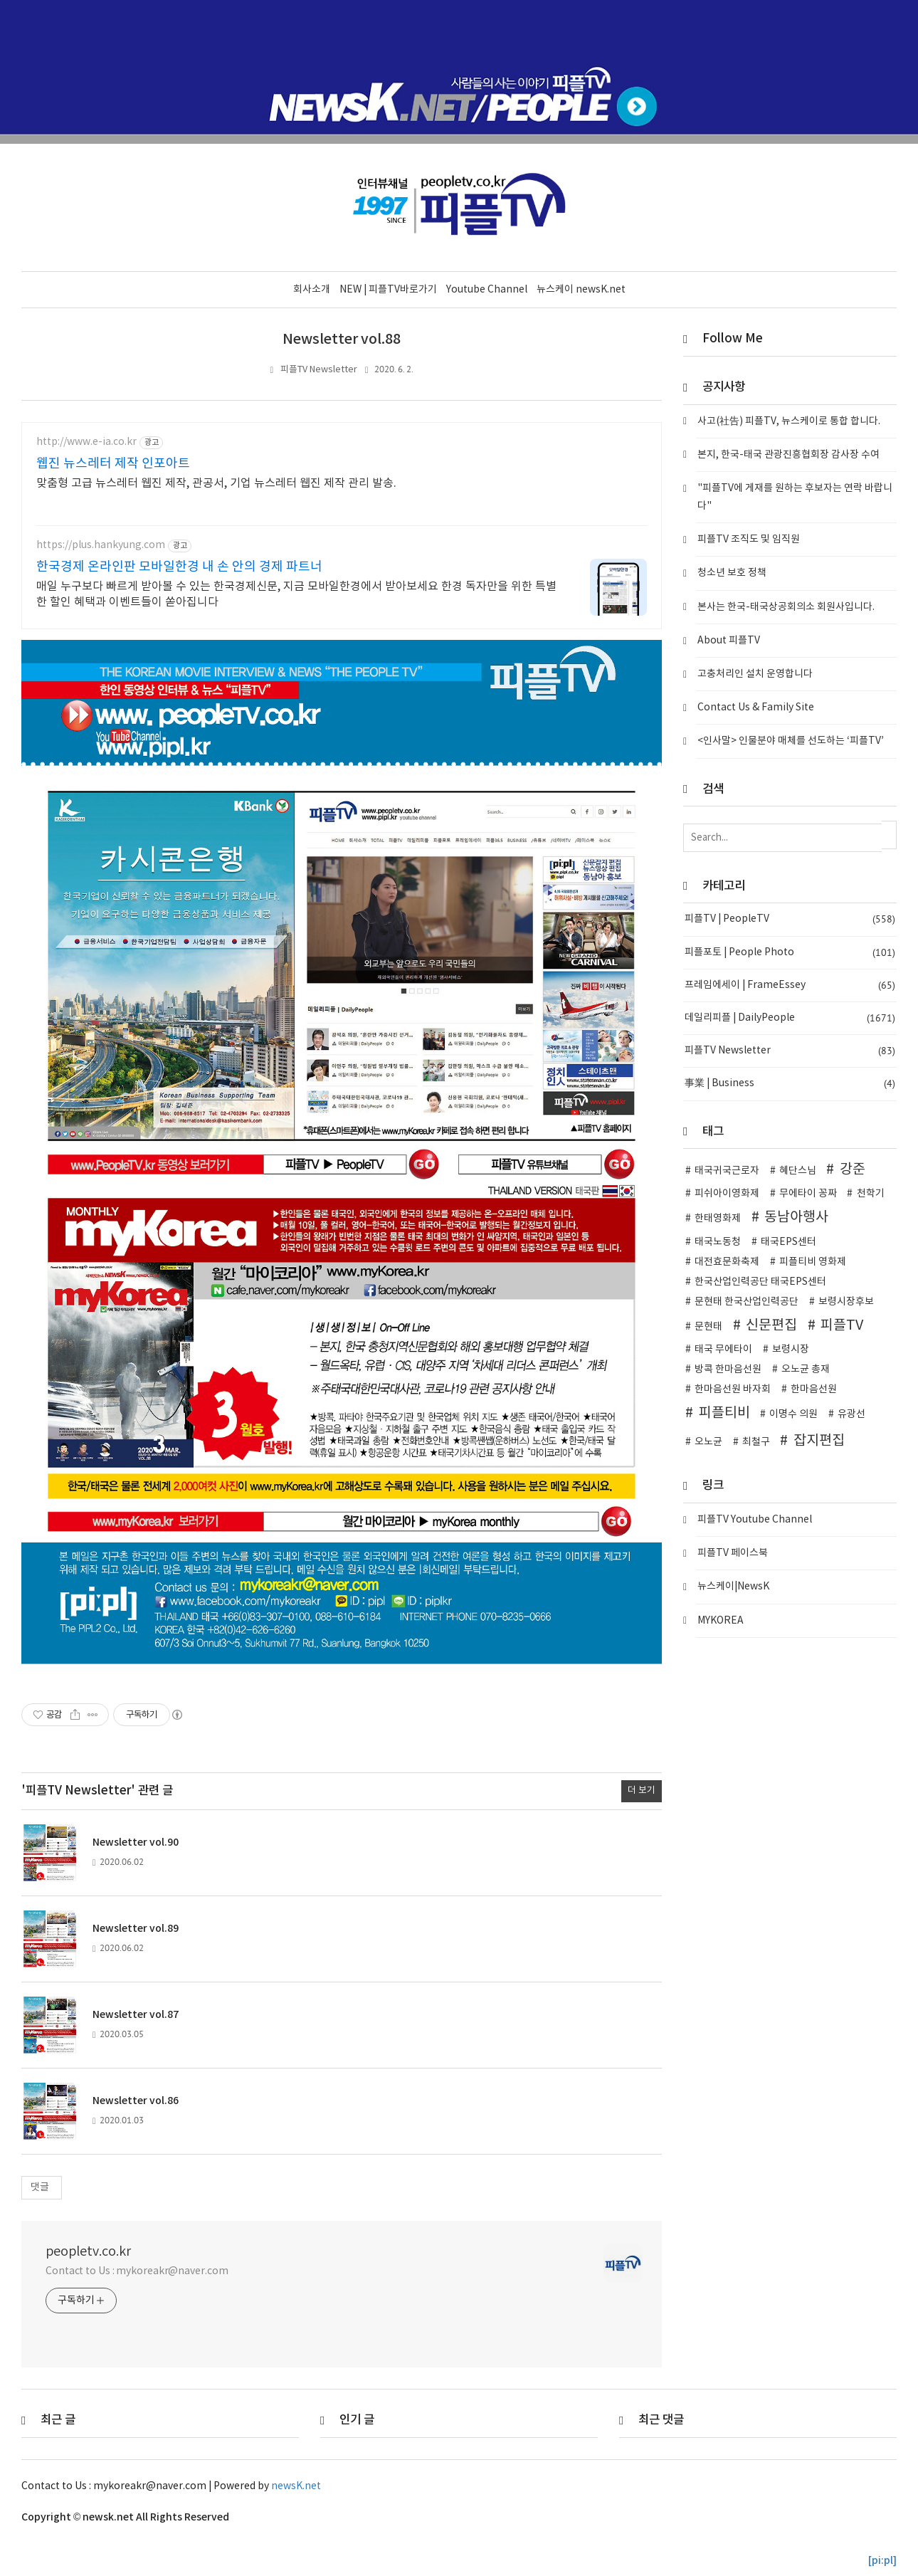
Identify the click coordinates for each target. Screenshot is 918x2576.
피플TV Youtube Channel (754, 1519)
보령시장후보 (846, 1302)
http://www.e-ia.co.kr (86, 442)
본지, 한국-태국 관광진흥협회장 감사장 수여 (788, 455)
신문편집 (771, 1325)
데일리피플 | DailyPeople (790, 1018)
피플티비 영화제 (812, 1262)
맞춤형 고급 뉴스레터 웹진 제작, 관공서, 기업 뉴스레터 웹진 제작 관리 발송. (216, 483)
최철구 (756, 1442)
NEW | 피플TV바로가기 (388, 289)
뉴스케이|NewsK (733, 1586)
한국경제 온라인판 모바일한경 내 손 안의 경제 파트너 (179, 566)
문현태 (708, 1326)
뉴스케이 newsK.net (581, 289)
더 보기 (641, 1790)
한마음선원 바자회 (733, 1389)
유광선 (851, 1414)
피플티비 (724, 1413)
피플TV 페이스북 (732, 1553)
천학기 (871, 1193)
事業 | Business (790, 1084)
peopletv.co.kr (88, 2251)
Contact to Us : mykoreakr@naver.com (137, 2271)
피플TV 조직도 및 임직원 (748, 539)
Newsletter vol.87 (136, 2015)
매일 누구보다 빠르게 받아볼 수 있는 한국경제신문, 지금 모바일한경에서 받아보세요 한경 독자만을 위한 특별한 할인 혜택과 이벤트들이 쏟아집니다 (296, 594)
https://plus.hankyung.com (100, 545)
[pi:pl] (882, 2561)
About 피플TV (728, 640)
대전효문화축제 (727, 1262)
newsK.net (296, 2486)
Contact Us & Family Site (755, 707)
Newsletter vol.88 (342, 339)
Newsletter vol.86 (136, 2101)
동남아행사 (796, 1217)
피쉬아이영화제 (727, 1193)
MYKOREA (720, 1620)
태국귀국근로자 (727, 1171)
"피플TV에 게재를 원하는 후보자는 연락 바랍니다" (794, 497)
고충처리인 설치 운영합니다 (755, 674)
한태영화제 (718, 1218)
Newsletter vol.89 (136, 1929)
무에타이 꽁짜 (808, 1193)
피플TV (842, 1325)
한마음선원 (814, 1389)
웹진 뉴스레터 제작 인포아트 (113, 463)
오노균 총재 (805, 1369)
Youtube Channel (486, 289)
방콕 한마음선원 (728, 1369)
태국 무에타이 (723, 1349)
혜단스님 (797, 1171)
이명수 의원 (793, 1414)
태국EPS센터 (788, 1242)
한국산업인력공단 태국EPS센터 (760, 1282)
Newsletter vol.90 (136, 1842)
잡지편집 (819, 1441)
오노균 (708, 1442)
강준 (852, 1169)
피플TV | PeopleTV (790, 919)
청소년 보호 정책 (731, 573)
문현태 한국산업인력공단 (746, 1302)
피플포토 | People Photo (790, 953)
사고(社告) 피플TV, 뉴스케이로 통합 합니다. (788, 421)
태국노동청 (718, 1242)
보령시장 (790, 1349)
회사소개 (311, 289)
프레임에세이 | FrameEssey (790, 985)
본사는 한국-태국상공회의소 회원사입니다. (786, 607)
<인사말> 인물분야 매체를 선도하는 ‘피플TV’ (790, 741)
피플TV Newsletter (318, 369)
